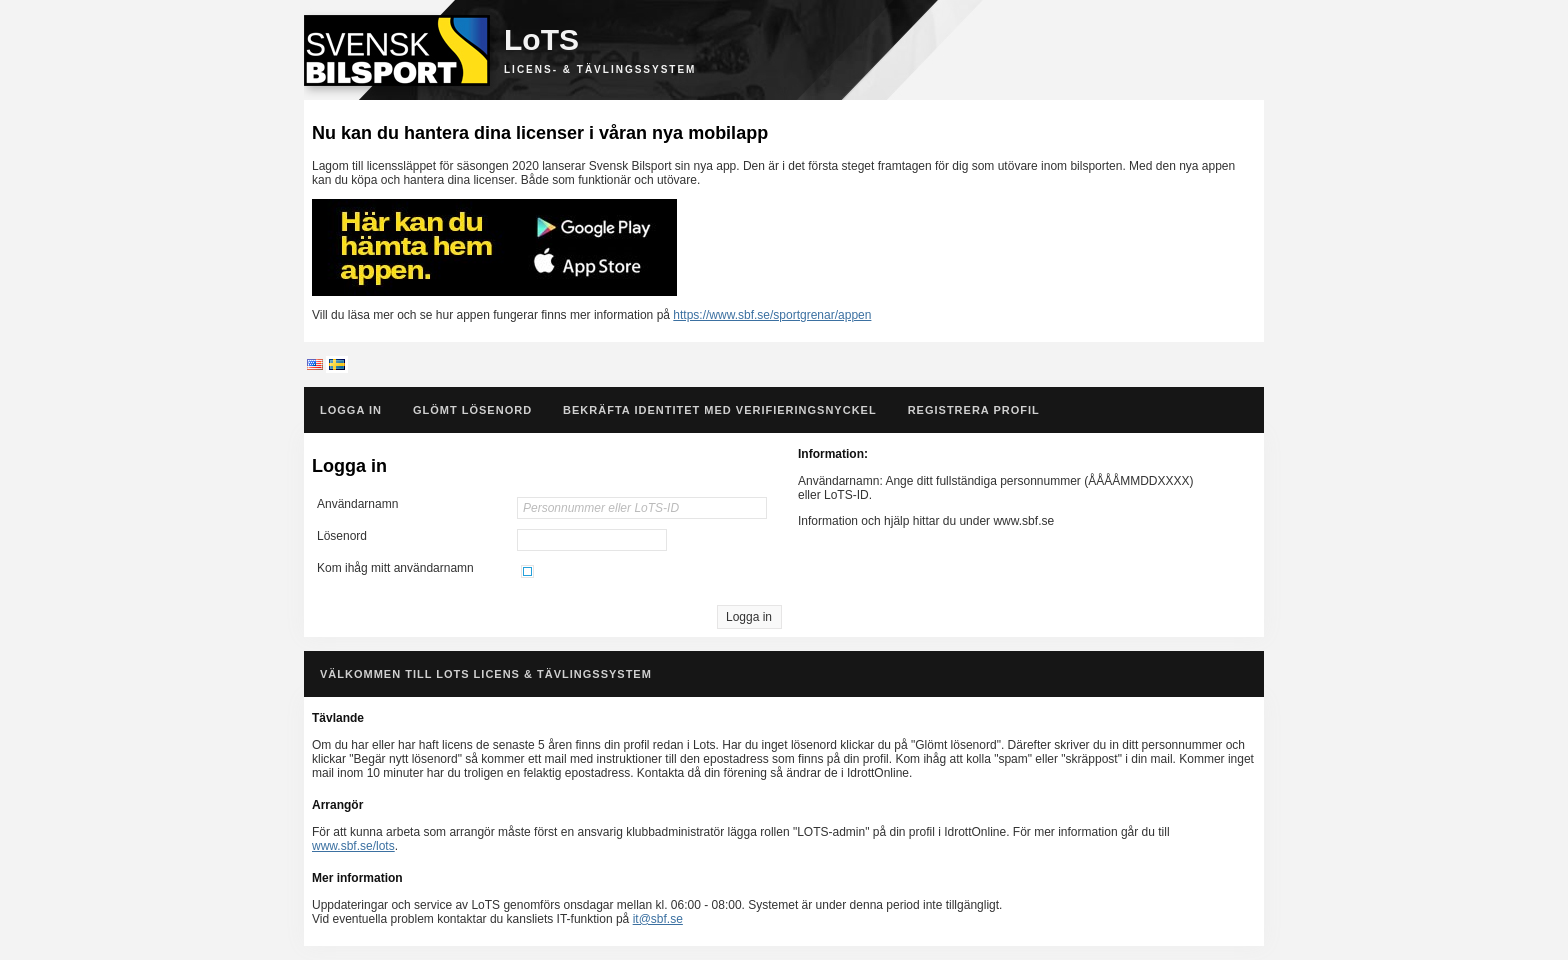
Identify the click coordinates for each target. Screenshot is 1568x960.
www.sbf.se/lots (353, 846)
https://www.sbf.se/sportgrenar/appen (772, 315)
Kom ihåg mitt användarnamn (395, 568)
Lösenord (342, 536)
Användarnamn (357, 504)
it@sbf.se (658, 919)
